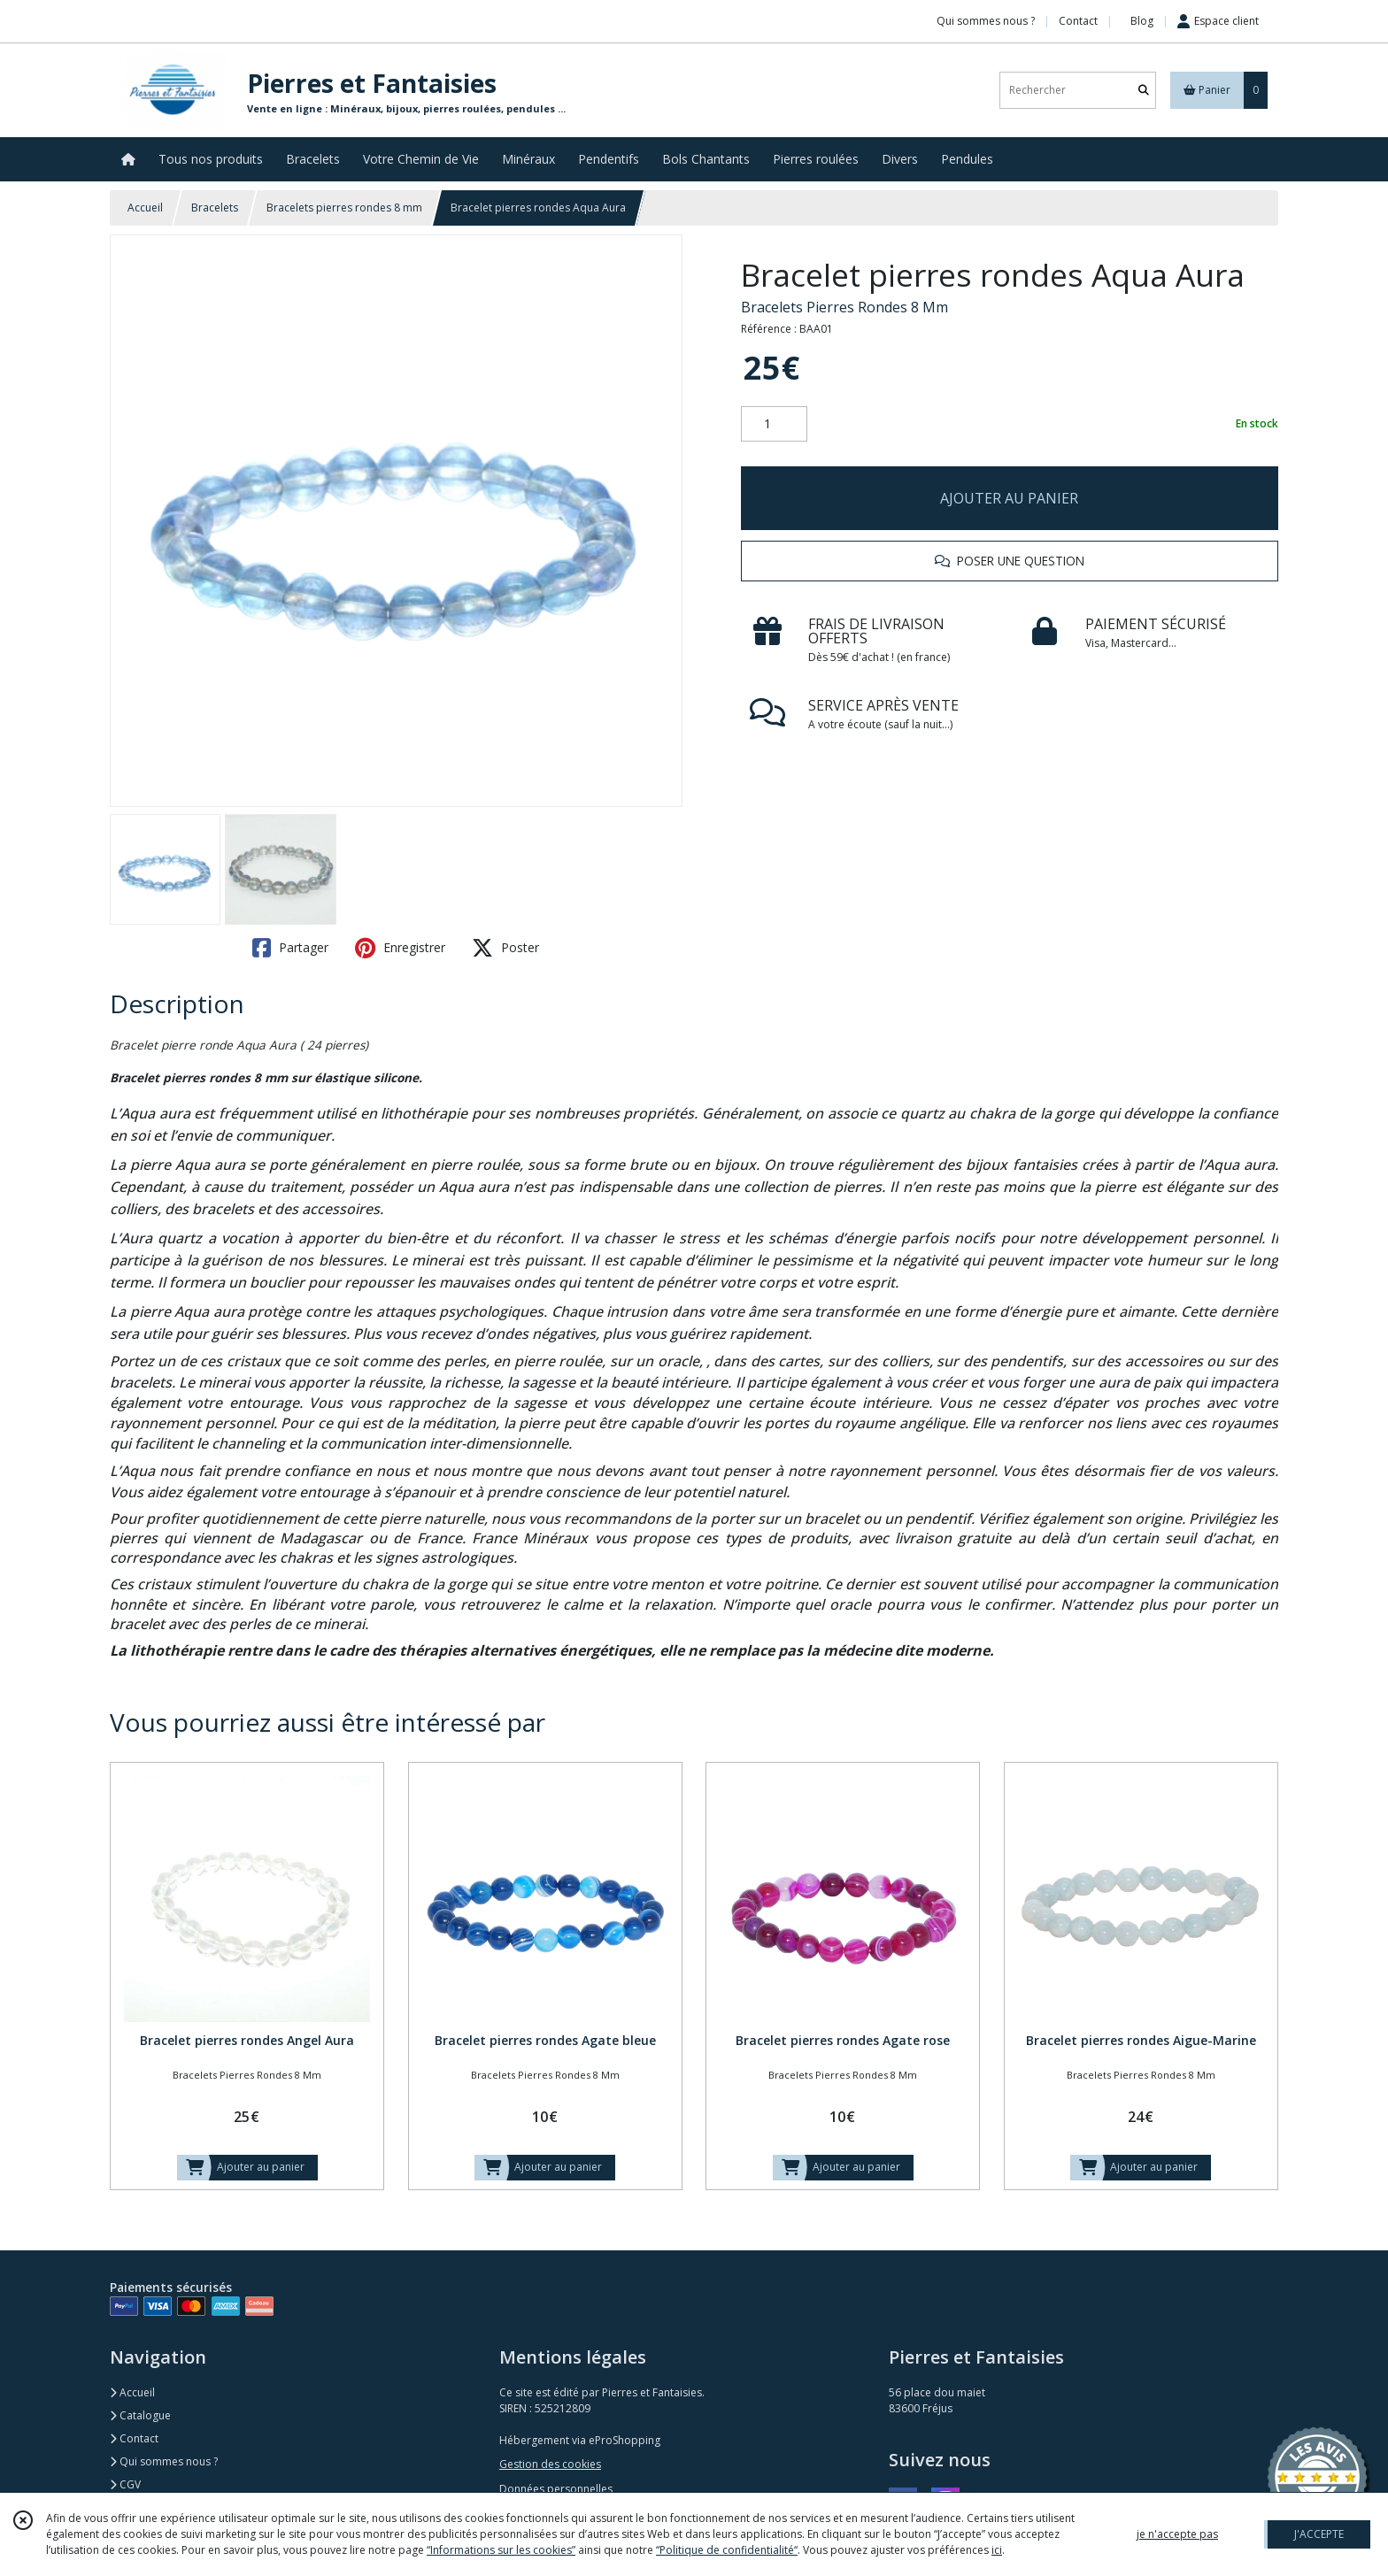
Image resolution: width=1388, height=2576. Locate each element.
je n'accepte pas (1177, 2533)
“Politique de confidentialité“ (727, 2549)
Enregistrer (400, 947)
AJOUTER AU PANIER (1009, 498)
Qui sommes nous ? (164, 2461)
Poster (505, 947)
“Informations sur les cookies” (501, 2549)
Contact (1078, 20)
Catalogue (140, 2415)
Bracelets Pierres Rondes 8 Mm (844, 307)
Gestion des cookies (550, 2464)
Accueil (145, 207)
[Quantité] (774, 424)
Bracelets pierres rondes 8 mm (344, 207)
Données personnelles (556, 2488)
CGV (125, 2484)
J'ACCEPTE (1319, 2533)
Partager (290, 947)
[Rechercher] (1143, 90)
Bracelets (214, 207)
